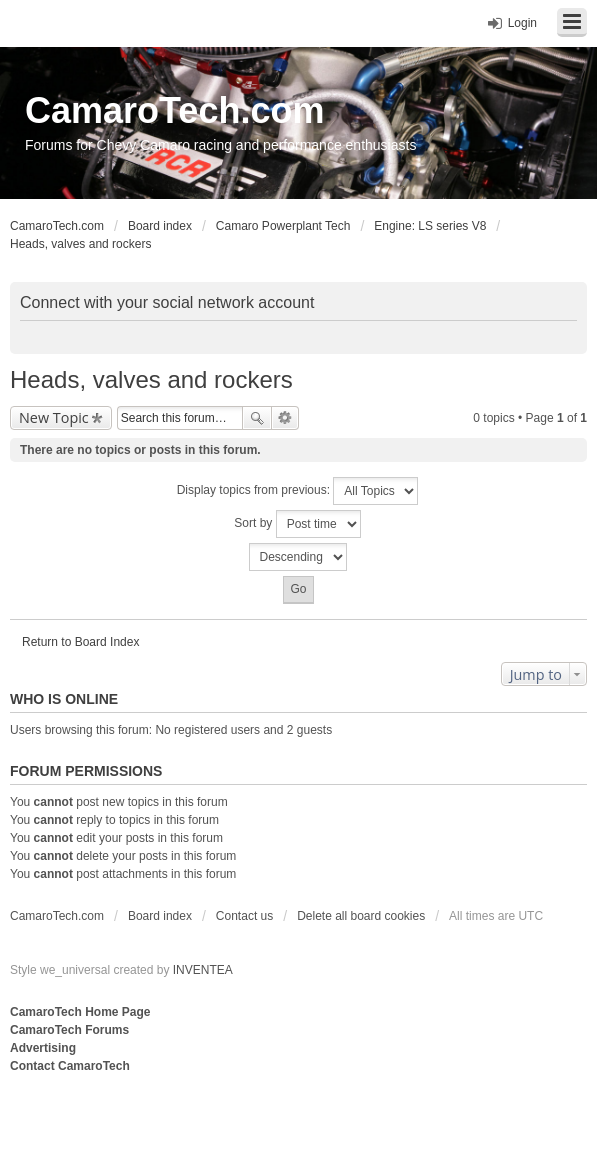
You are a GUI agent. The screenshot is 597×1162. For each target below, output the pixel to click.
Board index (160, 916)
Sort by (297, 524)
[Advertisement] (254, 1117)
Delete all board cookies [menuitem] (361, 916)
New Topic (54, 417)
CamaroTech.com (174, 110)
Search (257, 418)
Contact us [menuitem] (244, 916)
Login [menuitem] (522, 23)
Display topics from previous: (298, 491)
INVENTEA (203, 970)
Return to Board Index (80, 642)
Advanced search (285, 418)
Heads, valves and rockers (151, 379)
